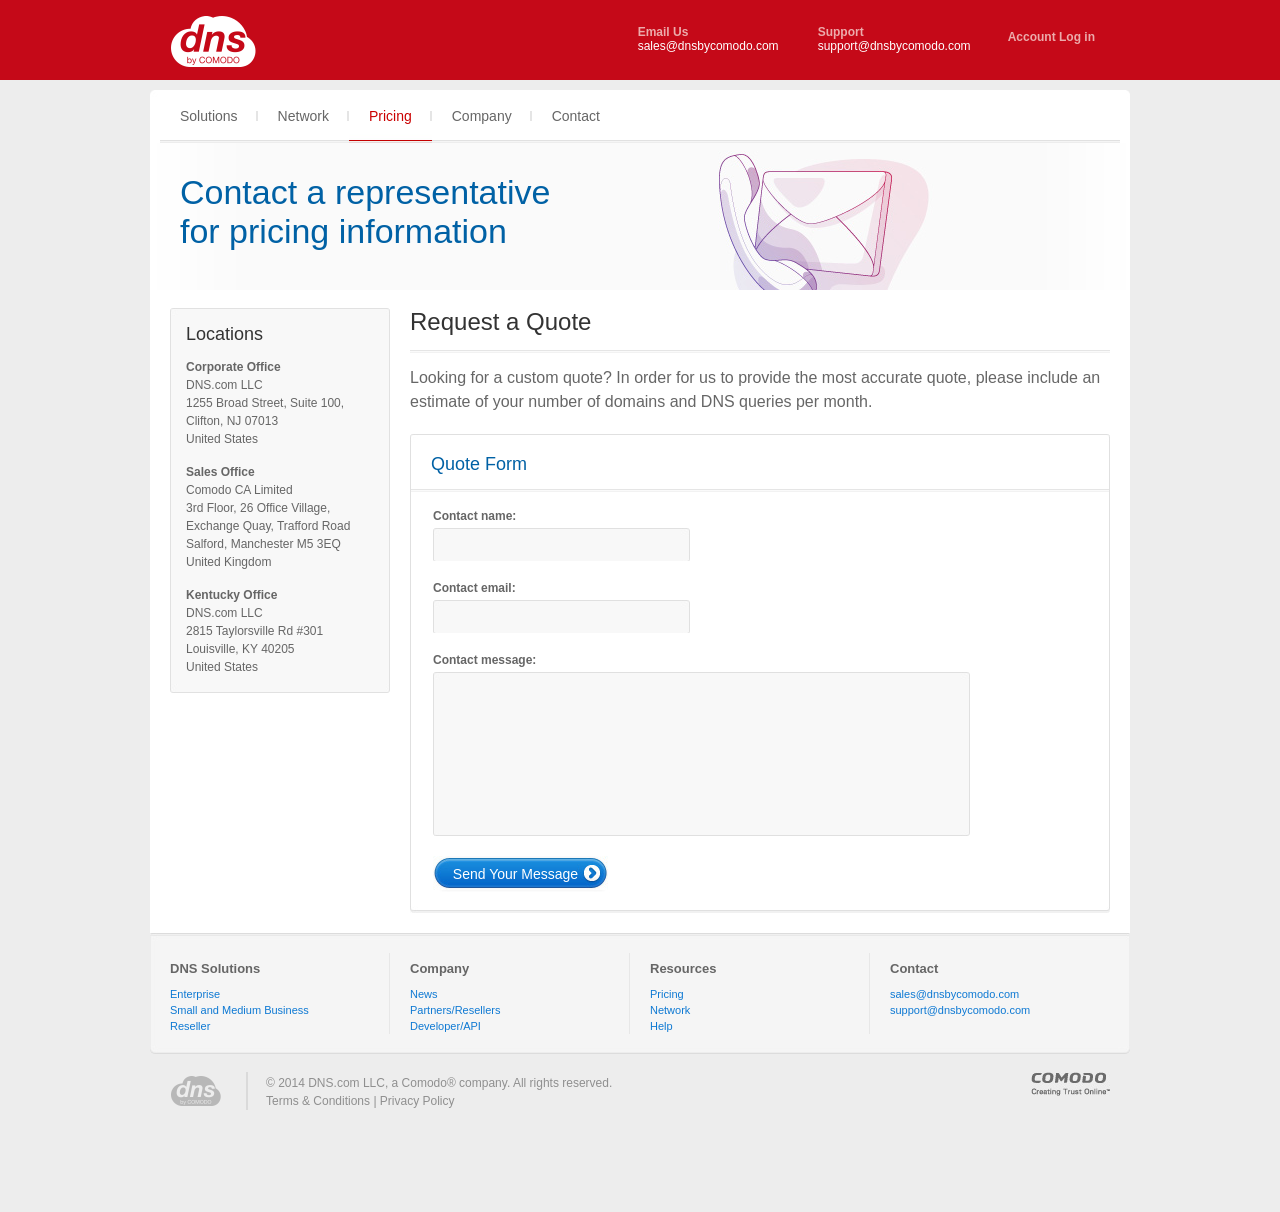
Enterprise (195, 994)
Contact (914, 968)
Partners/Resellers (455, 1010)
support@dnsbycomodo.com (894, 46)
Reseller (190, 1026)
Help (661, 1026)
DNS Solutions (215, 968)
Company (439, 968)
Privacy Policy (417, 1101)
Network (670, 1010)
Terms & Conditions (318, 1101)
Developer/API (445, 1026)
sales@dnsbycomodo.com (708, 46)
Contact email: (474, 588)
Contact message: (484, 660)
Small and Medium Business (239, 1010)
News (424, 994)
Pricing (667, 994)
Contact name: (474, 516)
